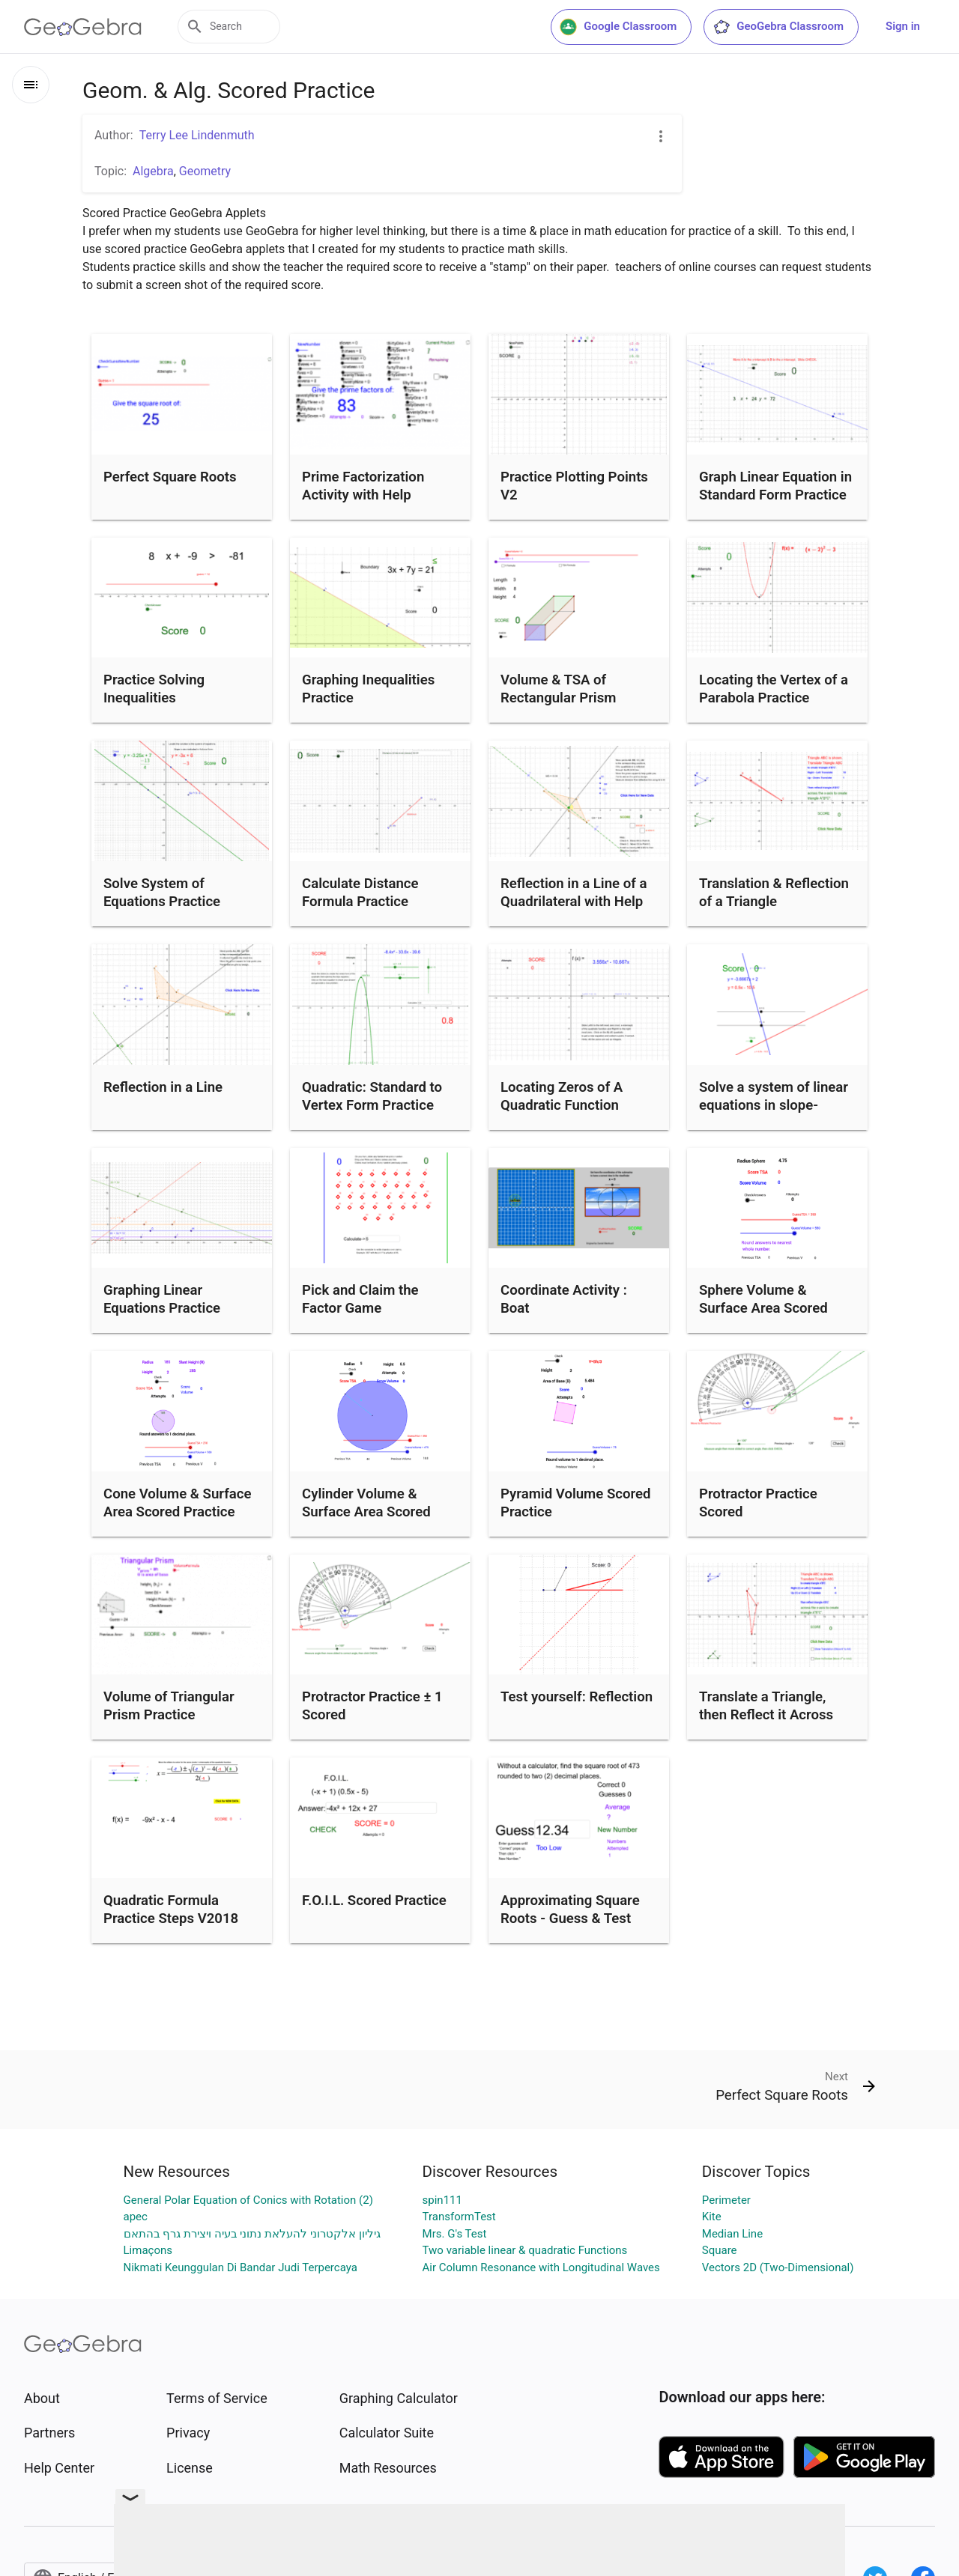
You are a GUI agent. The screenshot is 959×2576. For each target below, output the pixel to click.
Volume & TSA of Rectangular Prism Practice (558, 698)
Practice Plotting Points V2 (574, 486)
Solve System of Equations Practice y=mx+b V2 (161, 901)
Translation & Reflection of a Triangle (774, 892)
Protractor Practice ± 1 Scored (372, 1706)
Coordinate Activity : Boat (563, 1299)
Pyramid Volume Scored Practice (575, 1503)
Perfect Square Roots (170, 477)
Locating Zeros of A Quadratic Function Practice (561, 1105)
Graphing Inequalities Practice (368, 689)
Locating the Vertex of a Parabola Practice (773, 689)
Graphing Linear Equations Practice (161, 1299)
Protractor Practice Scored (758, 1503)
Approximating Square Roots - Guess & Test (570, 1909)
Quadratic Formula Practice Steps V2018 (170, 1909)
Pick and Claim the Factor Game (360, 1299)
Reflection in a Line (163, 1087)
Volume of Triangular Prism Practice (169, 1706)
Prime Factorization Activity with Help (363, 486)
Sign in (903, 26)
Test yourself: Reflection (576, 1697)
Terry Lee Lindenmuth (197, 135)
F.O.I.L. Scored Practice (374, 1900)
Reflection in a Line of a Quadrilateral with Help (573, 892)
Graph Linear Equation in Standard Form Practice (775, 486)
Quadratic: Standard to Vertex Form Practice (372, 1096)
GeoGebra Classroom (778, 27)
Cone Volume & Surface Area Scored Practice (177, 1503)
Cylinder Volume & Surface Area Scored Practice (366, 1512)
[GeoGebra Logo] (83, 27)
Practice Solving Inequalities (154, 689)
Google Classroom (618, 27)
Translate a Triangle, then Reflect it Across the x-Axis (766, 1715)
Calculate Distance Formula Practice (360, 892)
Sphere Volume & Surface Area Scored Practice (763, 1308)
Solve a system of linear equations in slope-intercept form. (773, 1105)
